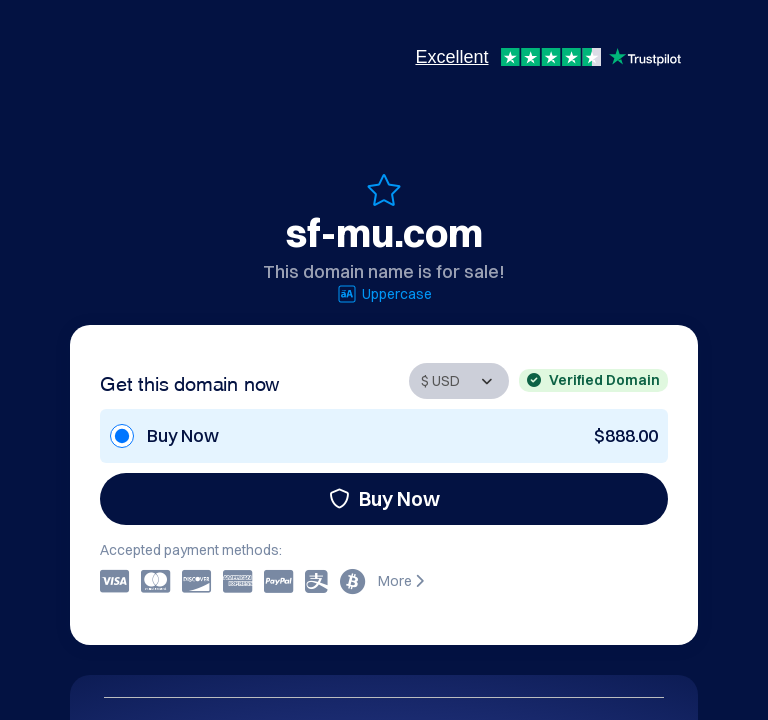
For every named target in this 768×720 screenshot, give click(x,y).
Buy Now (384, 498)
